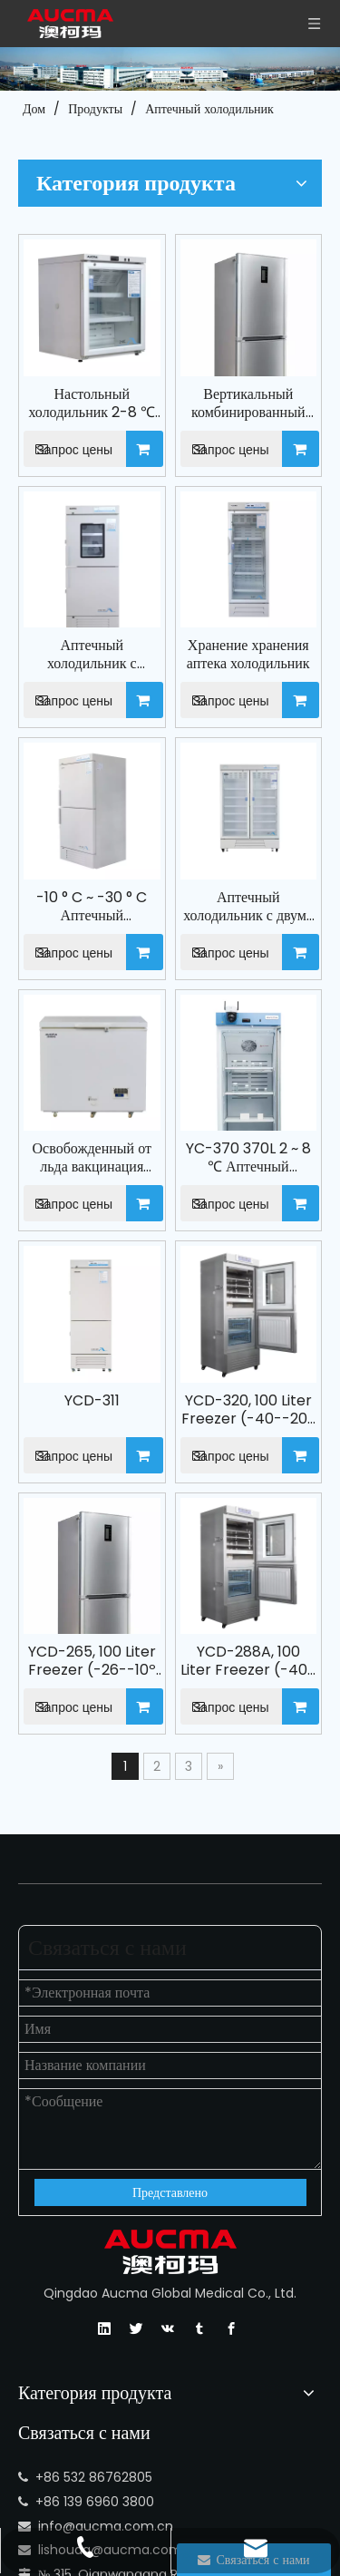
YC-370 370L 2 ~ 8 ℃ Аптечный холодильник (270, 913)
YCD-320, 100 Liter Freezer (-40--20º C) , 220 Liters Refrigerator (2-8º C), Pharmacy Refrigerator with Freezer (269, 1122)
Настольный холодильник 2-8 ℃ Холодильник (155, 285)
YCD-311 (155, 1113)
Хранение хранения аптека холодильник (269, 495)
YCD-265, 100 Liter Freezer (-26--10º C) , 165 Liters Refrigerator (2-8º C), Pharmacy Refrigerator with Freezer (155, 1331)
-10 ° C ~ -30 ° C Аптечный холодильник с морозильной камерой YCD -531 (155, 704)
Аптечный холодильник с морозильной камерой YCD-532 (155, 495)
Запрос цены (143, 331)
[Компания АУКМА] (170, 69)
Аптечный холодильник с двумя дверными (270, 704)
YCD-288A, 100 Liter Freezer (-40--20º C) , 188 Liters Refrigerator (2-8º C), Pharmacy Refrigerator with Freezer (269, 1331)
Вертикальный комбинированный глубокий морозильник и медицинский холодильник (269, 285)
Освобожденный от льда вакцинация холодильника (156, 913)
